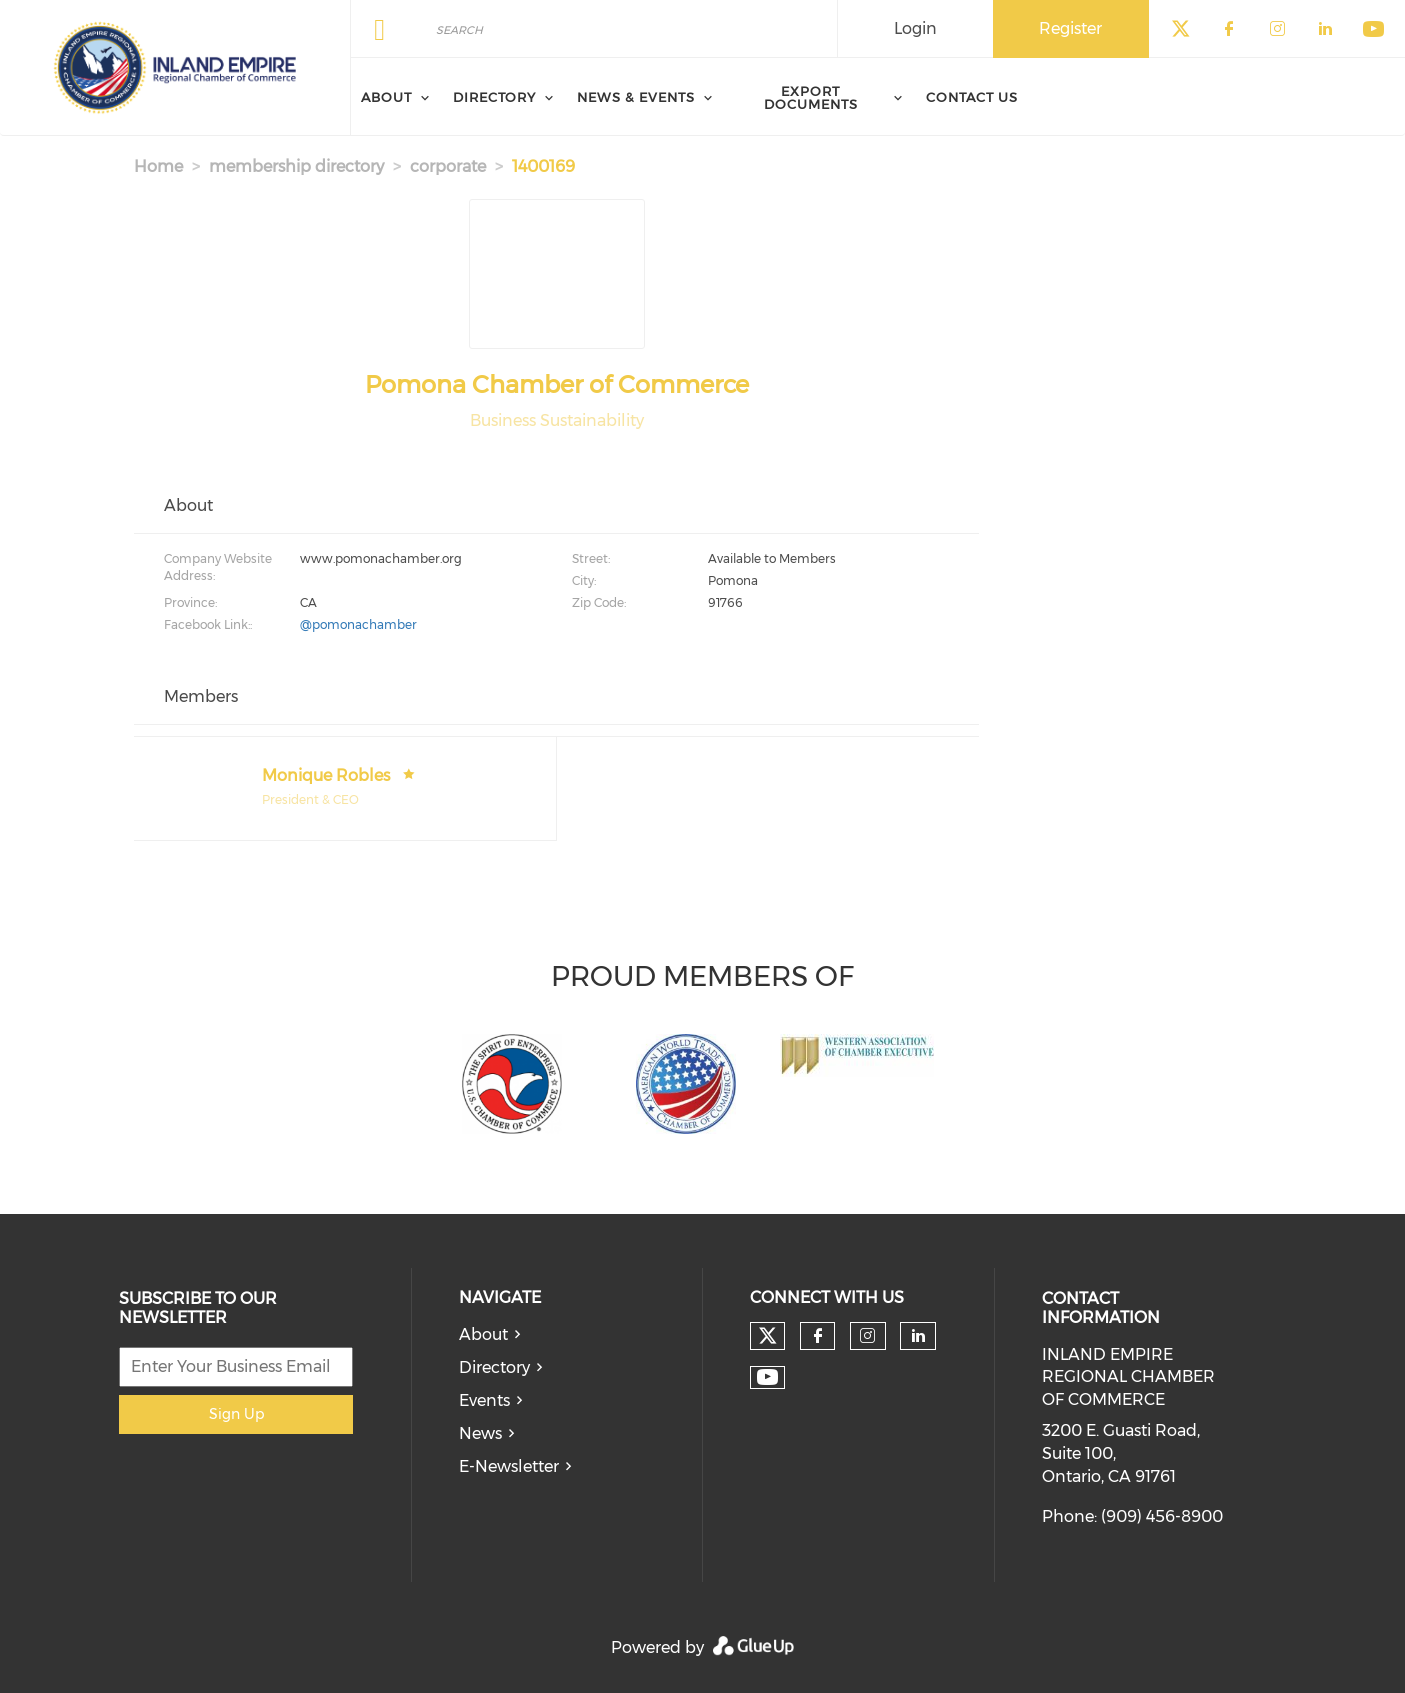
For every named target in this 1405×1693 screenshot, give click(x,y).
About (483, 1334)
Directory (494, 1367)
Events (484, 1400)
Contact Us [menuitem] (972, 97)
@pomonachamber (358, 624)
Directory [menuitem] (494, 97)
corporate (448, 166)
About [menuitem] (386, 97)
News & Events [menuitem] (636, 97)
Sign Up (236, 1414)
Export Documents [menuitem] (811, 97)
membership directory (296, 166)
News (480, 1433)
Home (158, 166)
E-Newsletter (509, 1466)
